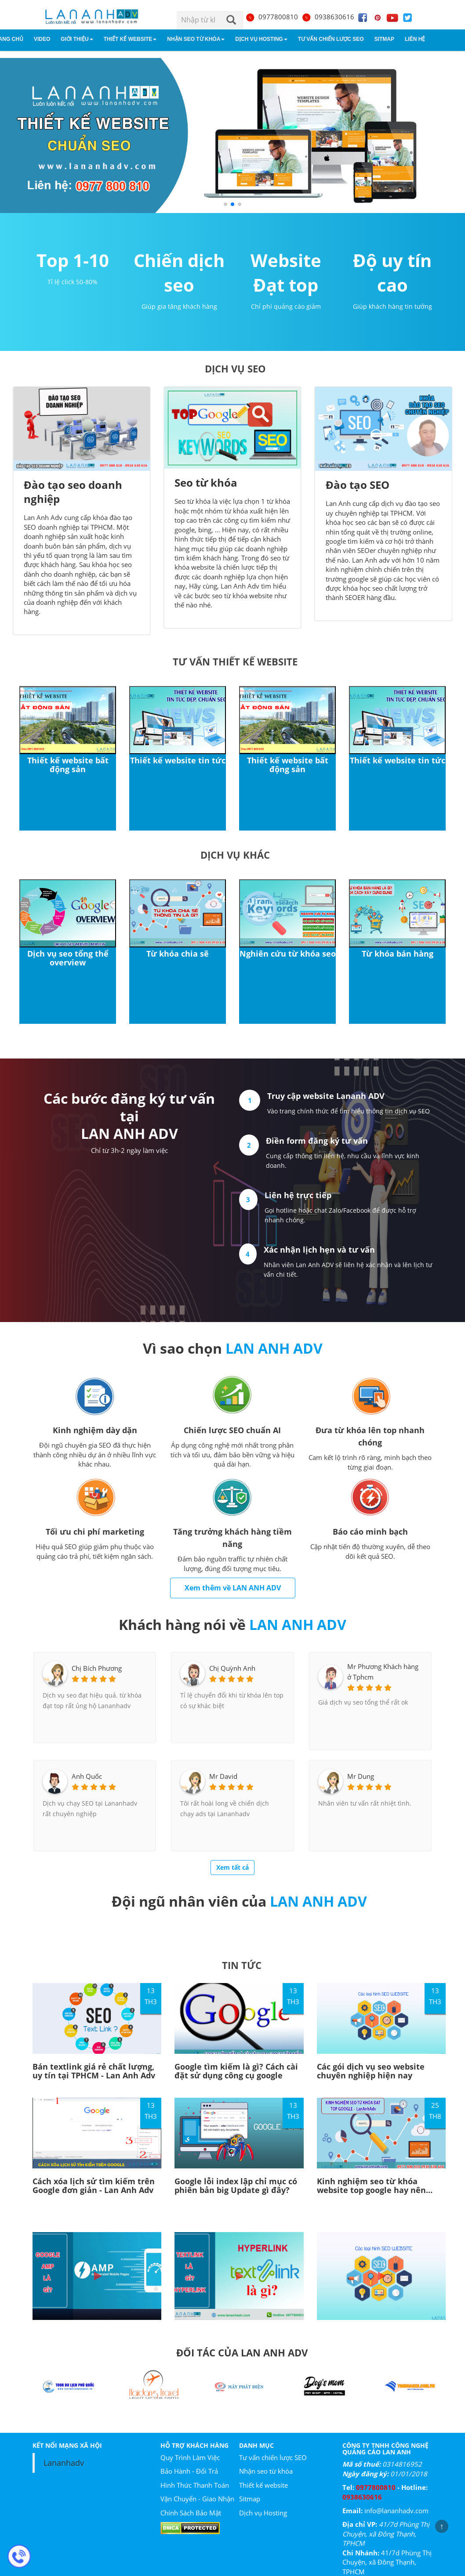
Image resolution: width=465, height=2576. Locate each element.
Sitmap (384, 39)
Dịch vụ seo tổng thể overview (68, 958)
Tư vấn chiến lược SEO (331, 39)
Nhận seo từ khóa (196, 39)
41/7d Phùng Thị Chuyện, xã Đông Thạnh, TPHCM (385, 2533)
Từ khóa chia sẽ (177, 953)
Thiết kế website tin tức (177, 760)
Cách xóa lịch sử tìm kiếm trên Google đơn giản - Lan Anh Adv (94, 2185)
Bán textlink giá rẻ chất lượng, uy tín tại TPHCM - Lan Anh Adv (94, 2071)
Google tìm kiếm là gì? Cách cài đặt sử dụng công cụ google (236, 2071)
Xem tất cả (232, 1867)
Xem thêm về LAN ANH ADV (233, 1588)
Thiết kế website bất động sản (68, 764)
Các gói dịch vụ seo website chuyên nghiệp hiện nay (371, 2071)
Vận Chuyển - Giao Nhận (197, 2498)
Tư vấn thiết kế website (235, 661)
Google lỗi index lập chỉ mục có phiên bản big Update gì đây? (235, 2185)
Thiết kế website (130, 39)
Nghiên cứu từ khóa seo (288, 953)
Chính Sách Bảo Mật (190, 2512)
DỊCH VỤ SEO (235, 368)
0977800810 (271, 16)
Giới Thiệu (77, 39)
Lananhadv (64, 2462)
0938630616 (328, 16)
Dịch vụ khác (235, 854)
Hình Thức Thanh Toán (194, 2485)
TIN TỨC (242, 1965)
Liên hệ (415, 39)
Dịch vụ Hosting (261, 39)
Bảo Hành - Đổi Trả (189, 2471)
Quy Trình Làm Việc (190, 2457)
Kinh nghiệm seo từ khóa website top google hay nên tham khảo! (371, 2190)
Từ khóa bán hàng (397, 953)
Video (42, 39)
